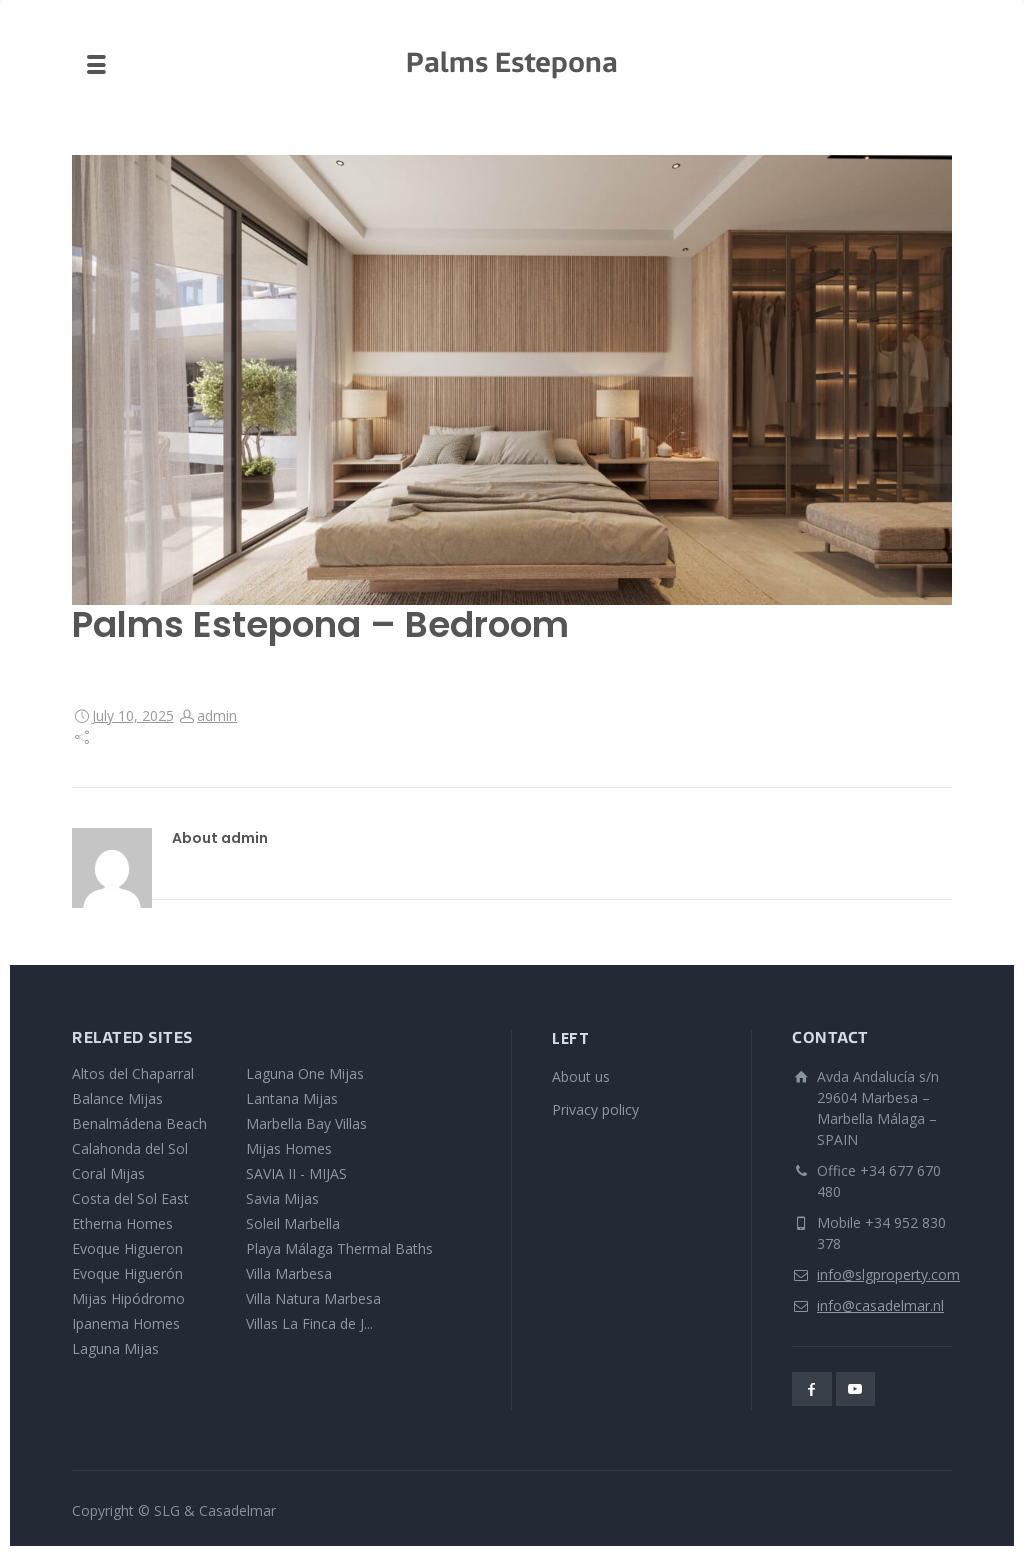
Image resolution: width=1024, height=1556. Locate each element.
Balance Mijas (117, 1098)
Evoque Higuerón (127, 1273)
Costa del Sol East (130, 1198)
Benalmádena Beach (139, 1123)
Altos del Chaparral (133, 1073)
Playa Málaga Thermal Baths (339, 1248)
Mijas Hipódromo (128, 1298)
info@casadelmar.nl (880, 1305)
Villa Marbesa (289, 1273)
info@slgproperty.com (888, 1274)
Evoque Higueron (127, 1248)
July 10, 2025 (133, 715)
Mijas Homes (289, 1148)
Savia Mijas (282, 1198)
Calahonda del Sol (130, 1148)
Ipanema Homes (126, 1323)
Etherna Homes (122, 1223)
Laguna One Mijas (305, 1073)
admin (217, 715)
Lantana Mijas (292, 1098)
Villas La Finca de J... (309, 1323)
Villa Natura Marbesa (313, 1298)
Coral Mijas (108, 1173)
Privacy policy (595, 1109)
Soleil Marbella (293, 1223)
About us (581, 1076)
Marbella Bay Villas (306, 1123)
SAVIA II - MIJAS (296, 1173)
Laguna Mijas (115, 1348)
